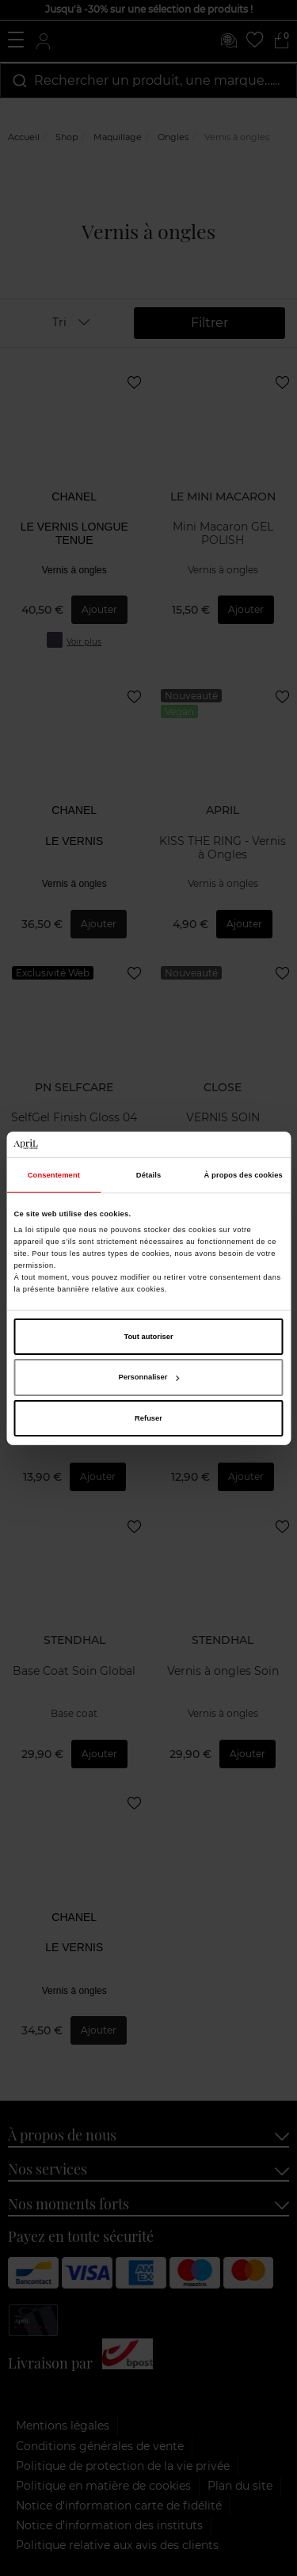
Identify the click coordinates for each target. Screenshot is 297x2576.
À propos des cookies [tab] (243, 1175)
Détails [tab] (148, 1175)
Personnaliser (149, 1377)
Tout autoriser (148, 1337)
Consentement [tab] (54, 1175)
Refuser (148, 1418)
